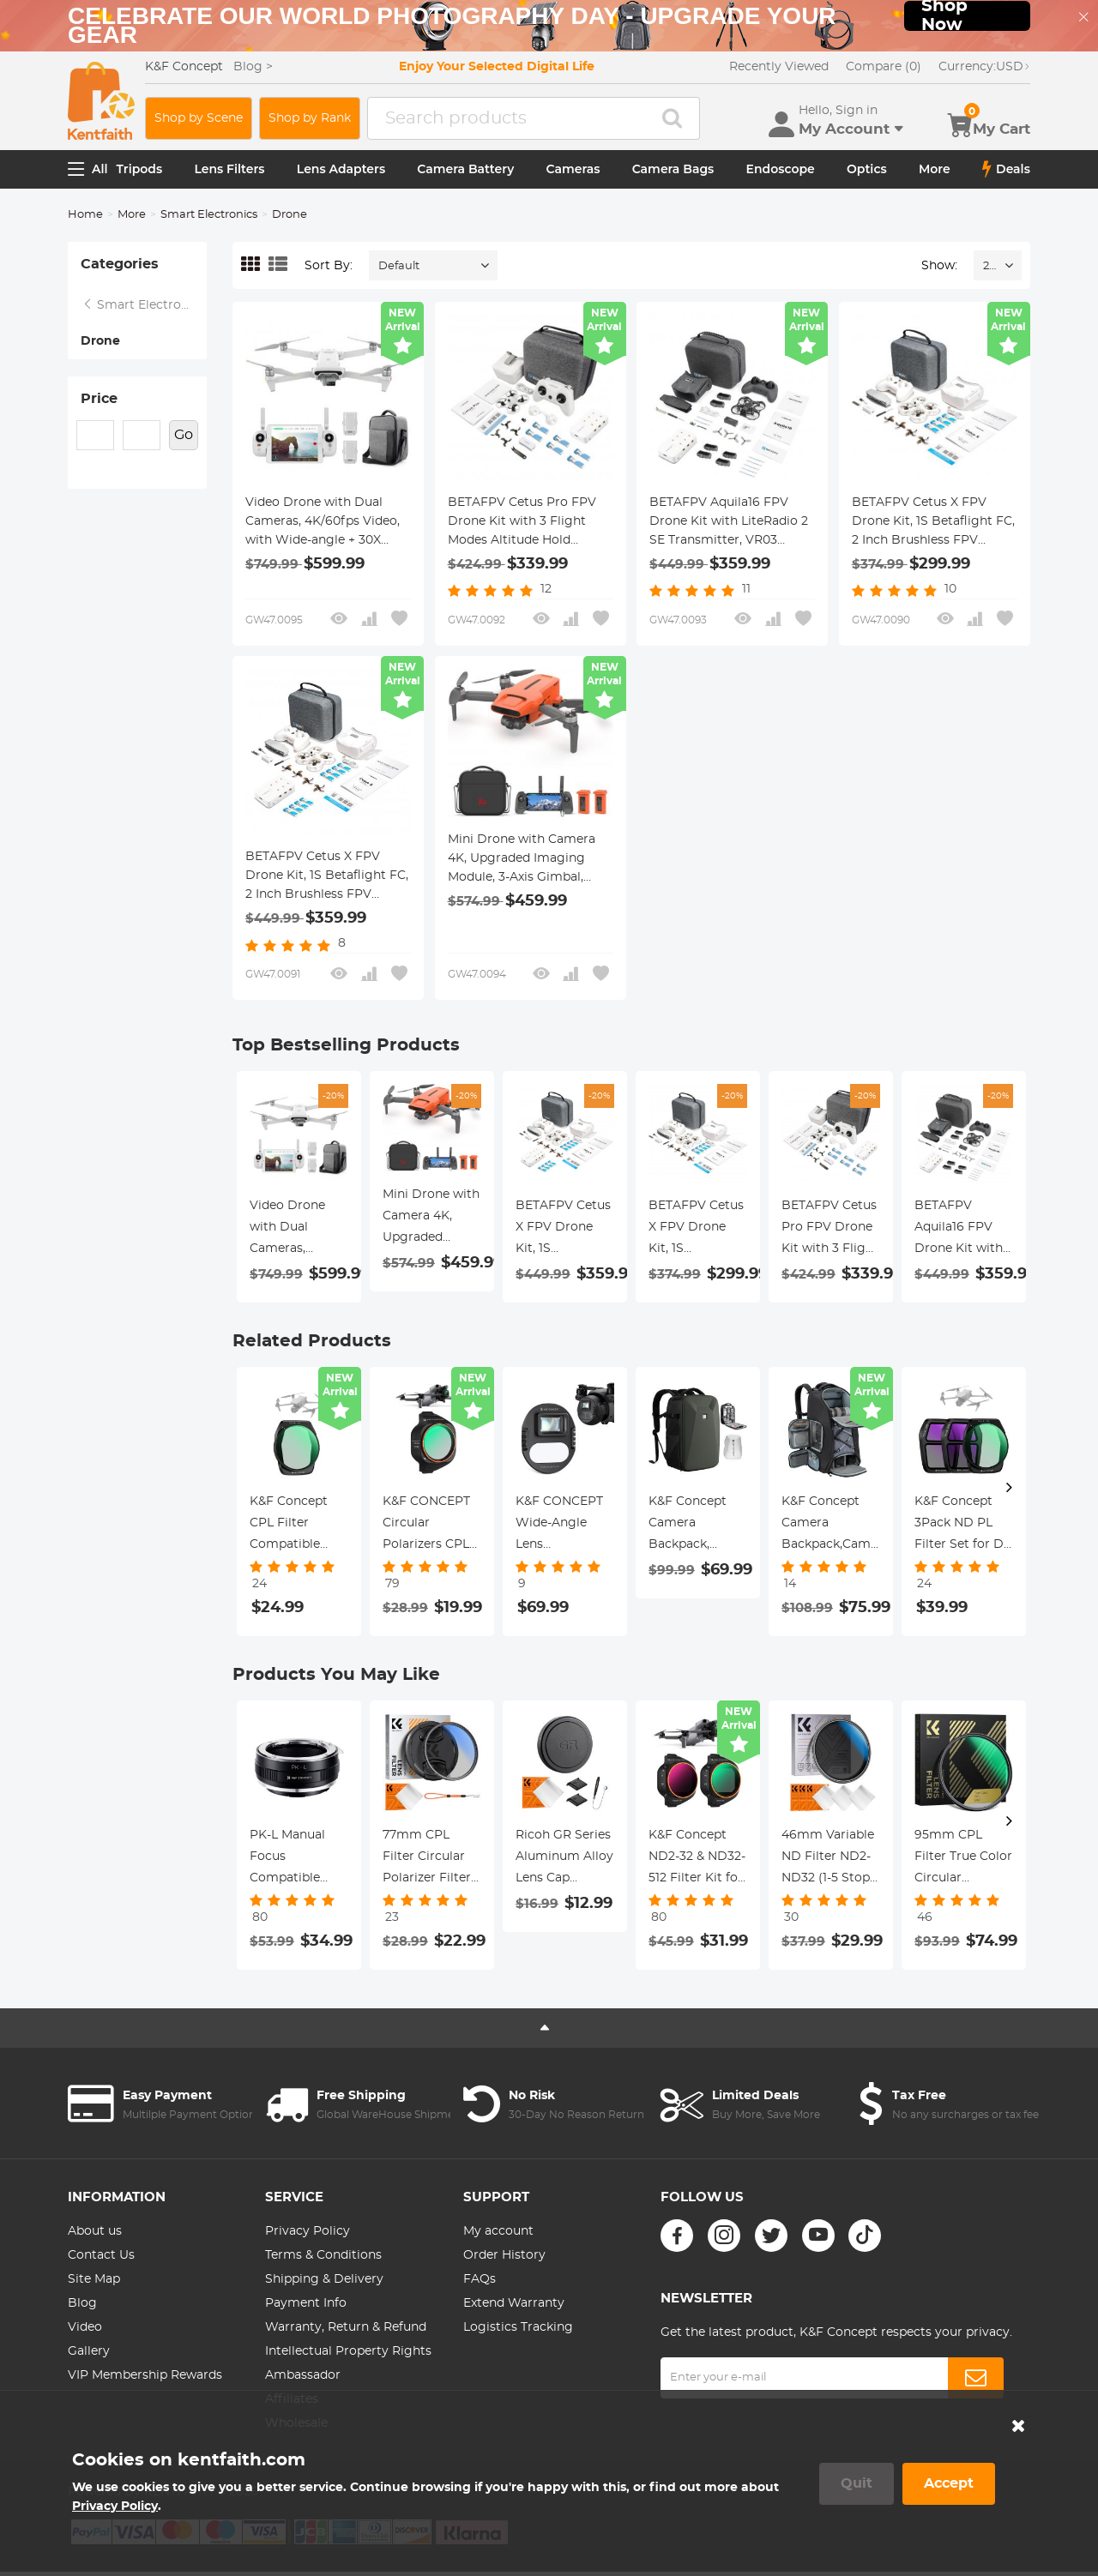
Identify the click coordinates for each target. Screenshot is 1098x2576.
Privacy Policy (307, 2231)
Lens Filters (229, 169)
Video (85, 2327)
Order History (504, 2255)
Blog (82, 2303)
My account (498, 2231)
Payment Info (306, 2303)
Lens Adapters (341, 169)
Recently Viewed (779, 67)
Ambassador (303, 2375)
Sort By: (329, 266)
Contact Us (101, 2255)
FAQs (479, 2279)
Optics (867, 169)
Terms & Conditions (323, 2255)
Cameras (573, 169)
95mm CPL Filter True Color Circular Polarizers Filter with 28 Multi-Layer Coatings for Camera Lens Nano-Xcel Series (963, 1859)
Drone (100, 341)
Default (398, 266)
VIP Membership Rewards (145, 2375)
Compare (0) (883, 67)
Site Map (94, 2279)
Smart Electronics (208, 214)
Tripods (140, 169)
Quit (856, 2483)
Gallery (89, 2351)
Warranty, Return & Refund (345, 2327)
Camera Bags (673, 169)
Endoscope (780, 169)
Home (85, 214)
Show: (939, 266)
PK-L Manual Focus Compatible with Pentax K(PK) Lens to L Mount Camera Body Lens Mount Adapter (295, 1859)
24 (989, 266)
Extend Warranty (513, 2303)
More (934, 169)
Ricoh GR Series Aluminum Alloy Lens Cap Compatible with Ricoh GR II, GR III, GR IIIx (565, 1859)
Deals (1006, 168)
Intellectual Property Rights (348, 2351)
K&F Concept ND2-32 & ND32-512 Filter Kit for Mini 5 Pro (697, 1859)
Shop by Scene (198, 118)
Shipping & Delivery (324, 2279)
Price (99, 399)
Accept (949, 2483)
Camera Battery (465, 169)
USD (984, 66)
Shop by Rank (309, 118)
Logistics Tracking (518, 2327)
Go (183, 435)
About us (95, 2231)
